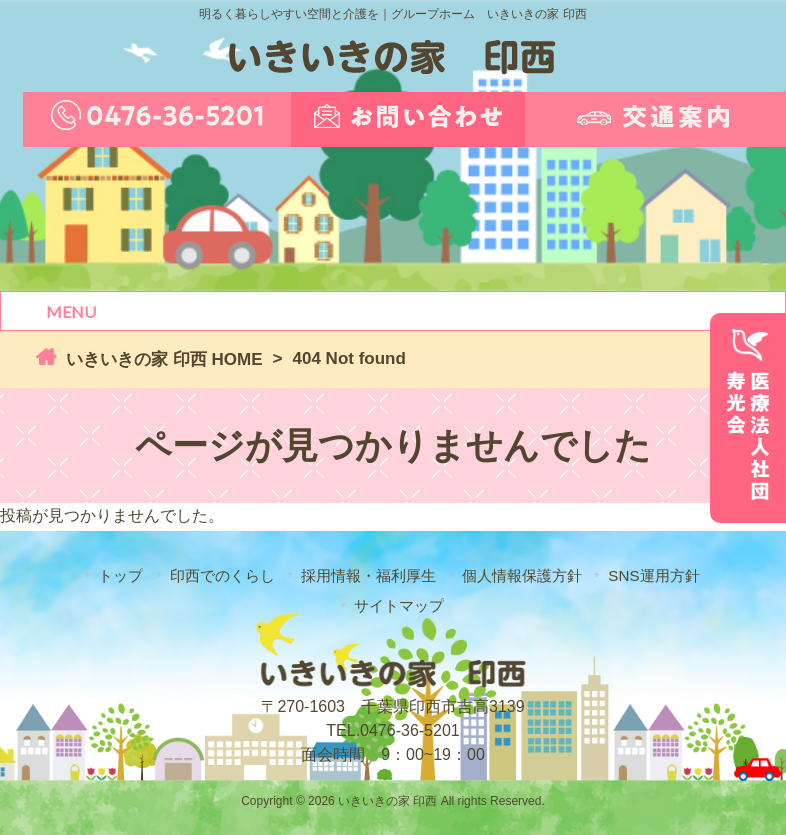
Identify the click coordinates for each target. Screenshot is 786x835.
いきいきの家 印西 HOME (161, 359)
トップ (120, 575)
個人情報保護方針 (522, 575)
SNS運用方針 (653, 575)
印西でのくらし (222, 575)
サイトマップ (399, 605)
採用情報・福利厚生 (368, 575)
